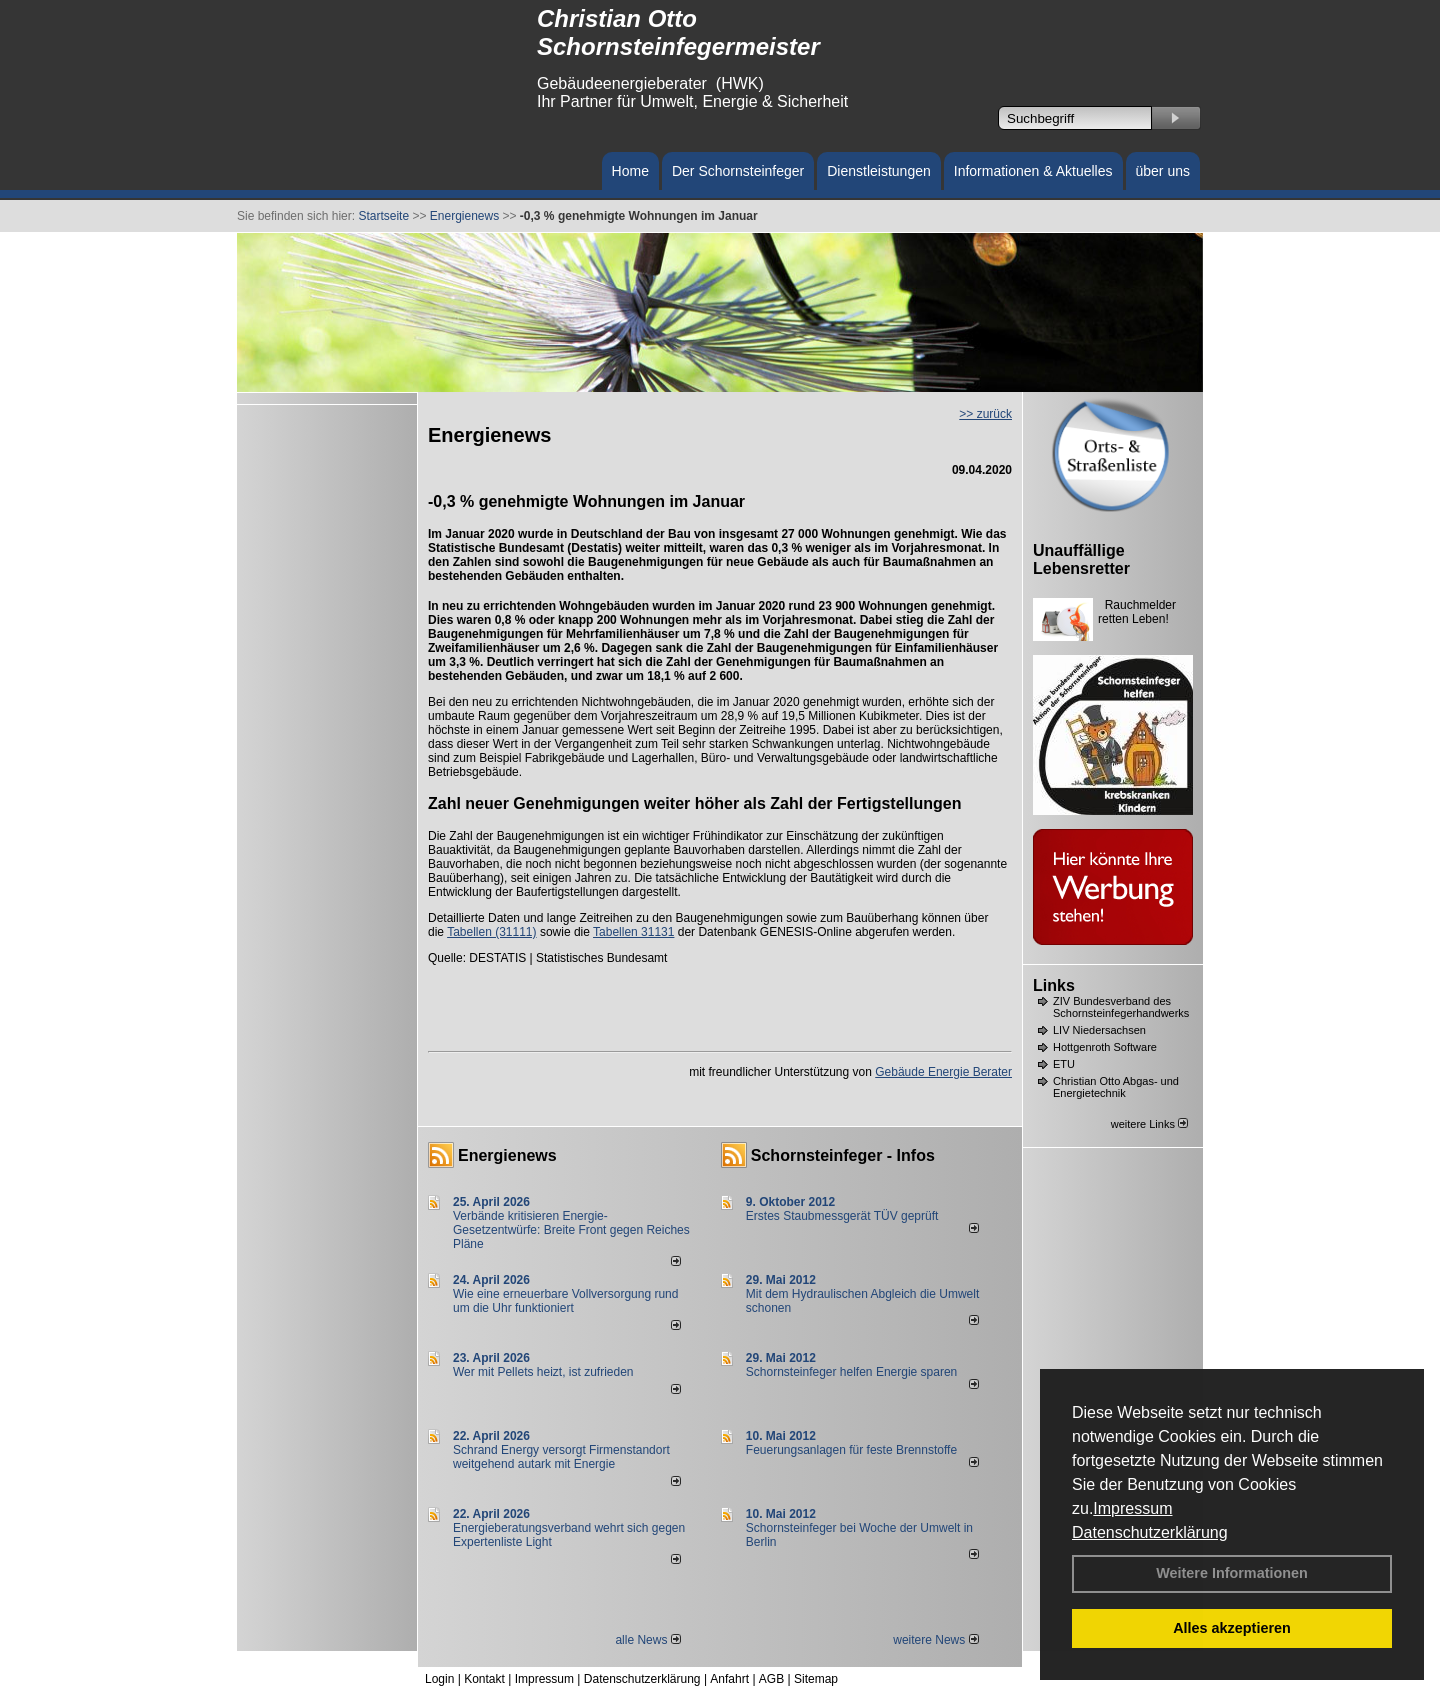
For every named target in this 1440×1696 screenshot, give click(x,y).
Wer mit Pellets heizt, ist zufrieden (543, 1372)
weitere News (935, 1640)
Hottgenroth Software (1105, 1047)
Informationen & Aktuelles (1033, 171)
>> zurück (985, 414)
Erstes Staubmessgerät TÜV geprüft (842, 1216)
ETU (1064, 1064)
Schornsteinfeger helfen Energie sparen (851, 1372)
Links (1054, 985)
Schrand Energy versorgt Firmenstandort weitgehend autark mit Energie (561, 1457)
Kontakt (484, 1679)
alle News (647, 1640)
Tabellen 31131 (633, 932)
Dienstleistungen (879, 171)
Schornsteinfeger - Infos (843, 1155)
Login (439, 1679)
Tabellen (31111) (491, 932)
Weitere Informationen (1232, 1573)
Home (630, 171)
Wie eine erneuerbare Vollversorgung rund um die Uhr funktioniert (565, 1301)
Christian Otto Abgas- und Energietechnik (1116, 1087)
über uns (1163, 171)
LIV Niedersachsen (1099, 1030)
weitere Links (1149, 1124)
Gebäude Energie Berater (943, 1072)
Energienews (507, 1155)
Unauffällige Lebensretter (1081, 559)
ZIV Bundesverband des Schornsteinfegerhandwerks (1121, 1007)
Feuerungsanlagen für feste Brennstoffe (851, 1450)
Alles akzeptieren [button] (1232, 1628)
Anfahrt (729, 1679)
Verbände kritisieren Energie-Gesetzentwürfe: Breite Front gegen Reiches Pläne (571, 1230)
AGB (771, 1679)
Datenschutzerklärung (1150, 1532)
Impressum (1132, 1508)
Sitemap (816, 1679)
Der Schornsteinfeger (738, 171)
